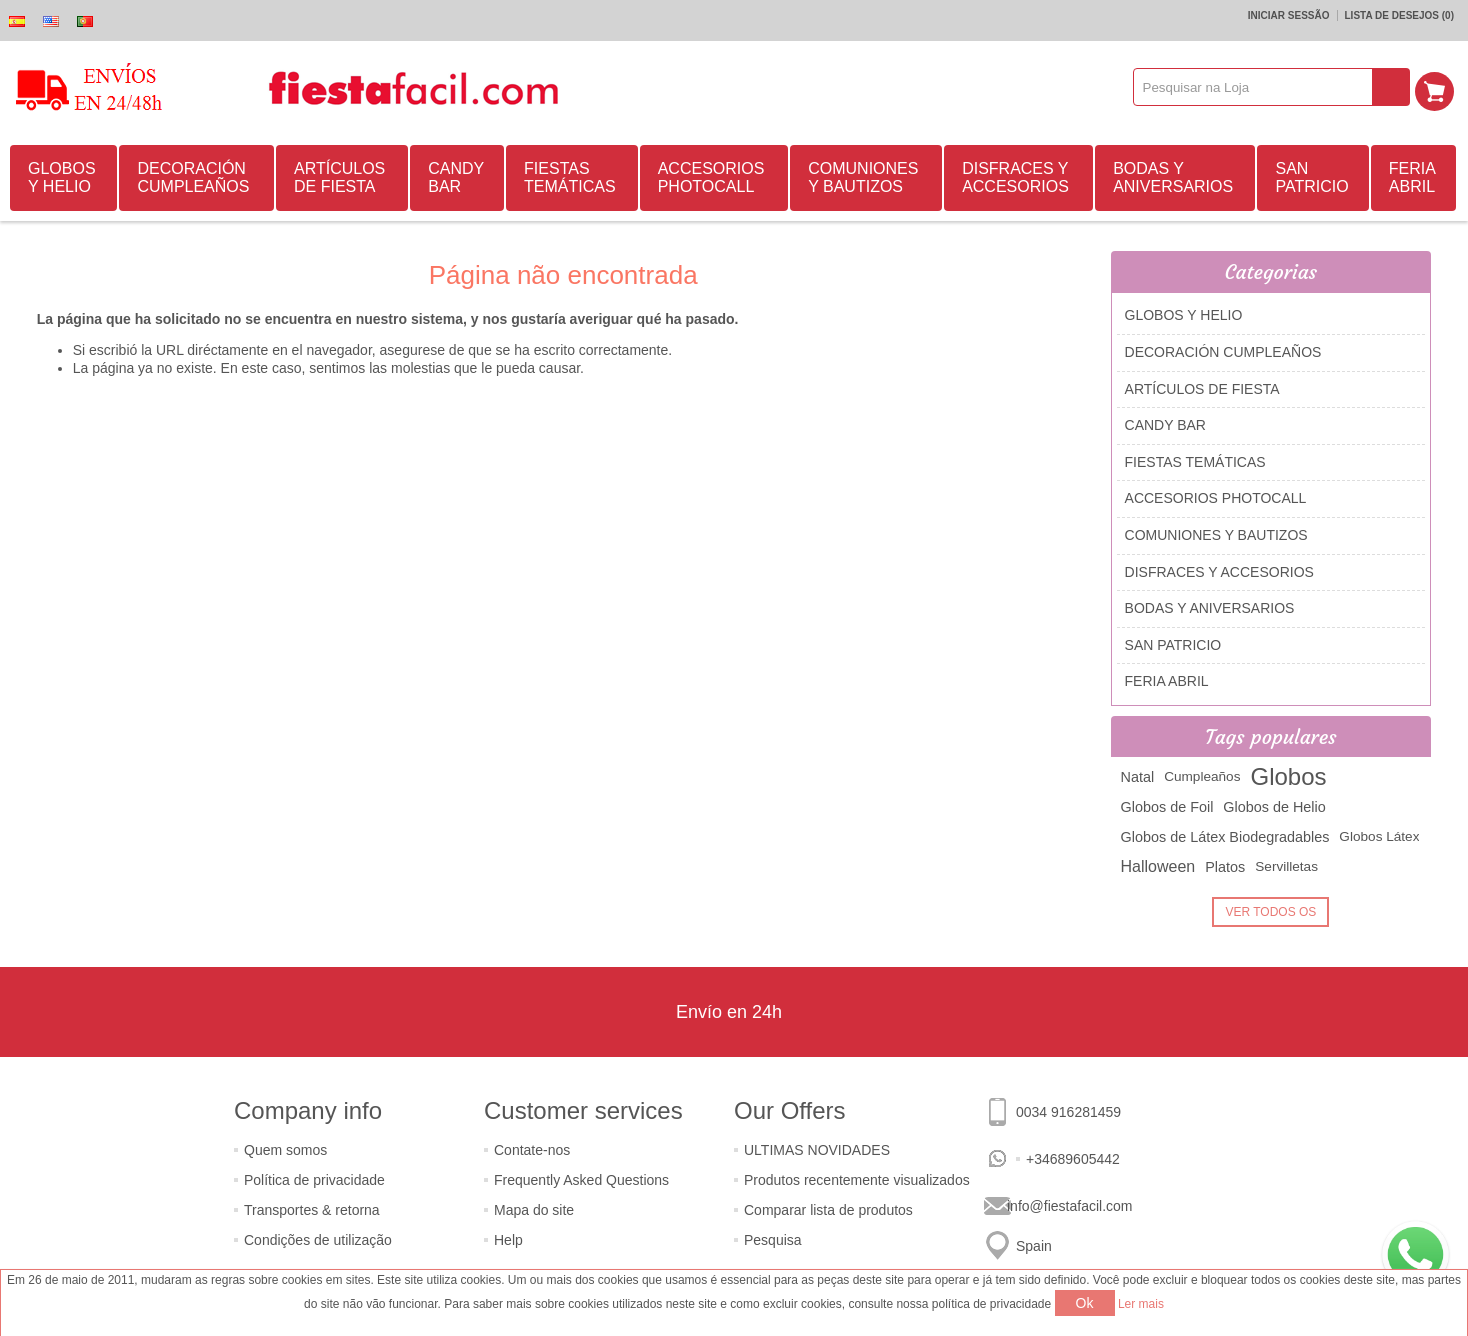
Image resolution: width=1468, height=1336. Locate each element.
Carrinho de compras (1439, 87)
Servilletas (1286, 866)
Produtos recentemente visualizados (857, 1180)
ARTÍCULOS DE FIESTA (339, 177)
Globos (1288, 776)
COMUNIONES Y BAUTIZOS (863, 177)
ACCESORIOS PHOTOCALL (711, 177)
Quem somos (285, 1150)
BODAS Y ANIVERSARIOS (1173, 177)
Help (508, 1240)
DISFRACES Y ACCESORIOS (1015, 177)
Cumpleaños (1202, 776)
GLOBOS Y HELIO (62, 177)
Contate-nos (532, 1150)
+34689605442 (1073, 1159)
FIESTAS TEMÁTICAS (570, 177)
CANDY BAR (456, 177)
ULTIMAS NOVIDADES (817, 1150)
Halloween (1158, 866)
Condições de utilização (318, 1240)
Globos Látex (1379, 836)
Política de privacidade (314, 1180)
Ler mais (1141, 1304)
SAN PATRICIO (1311, 177)
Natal (1138, 777)
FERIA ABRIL (1412, 177)
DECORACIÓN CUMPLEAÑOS (193, 177)
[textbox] (1258, 87)
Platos (1225, 867)
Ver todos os (1270, 912)
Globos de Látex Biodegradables (1225, 837)
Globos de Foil (1167, 807)
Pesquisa (773, 1240)
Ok (1085, 1303)
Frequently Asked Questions (581, 1180)
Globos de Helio (1274, 807)
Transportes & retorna (312, 1210)
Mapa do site (534, 1210)
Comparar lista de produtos (828, 1210)
